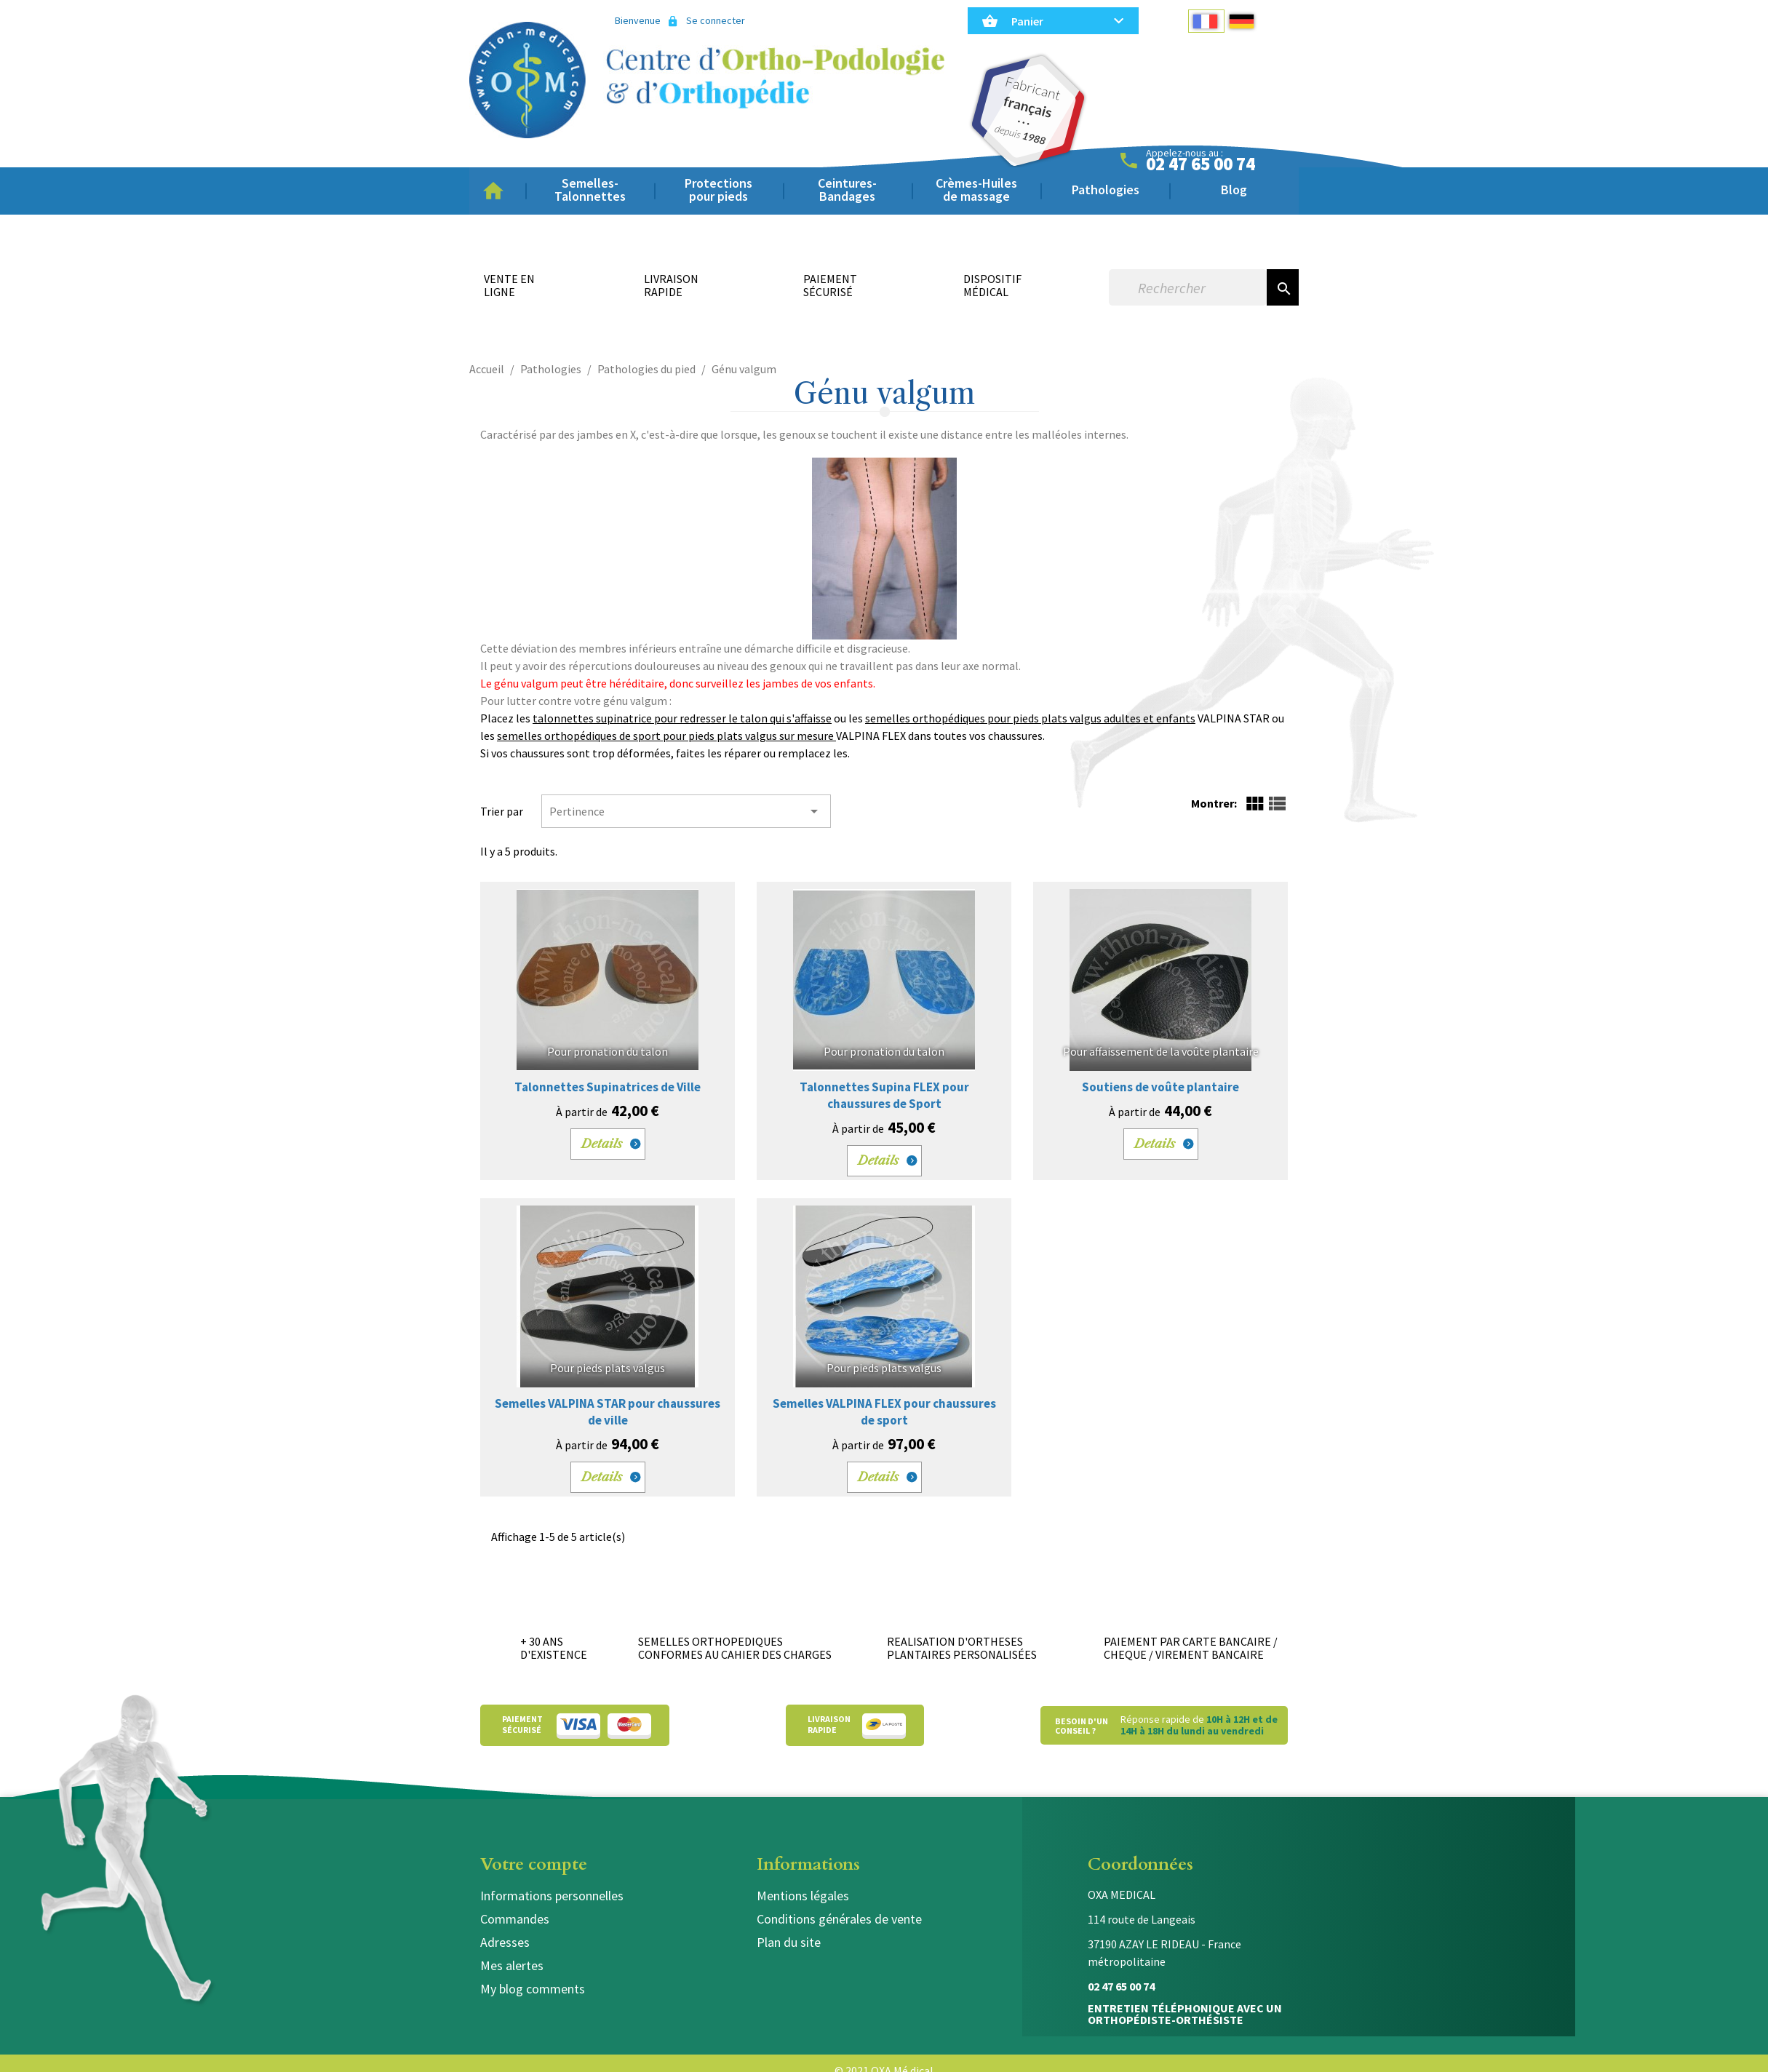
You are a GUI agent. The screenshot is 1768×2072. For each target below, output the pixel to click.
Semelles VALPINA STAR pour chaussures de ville (607, 1411)
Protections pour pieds (718, 189)
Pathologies (1105, 189)
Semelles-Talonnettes (590, 189)
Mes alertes (511, 1965)
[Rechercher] (1188, 287)
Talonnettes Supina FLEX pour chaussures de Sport (884, 1095)
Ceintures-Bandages (847, 189)
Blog (1234, 189)
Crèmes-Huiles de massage (976, 189)
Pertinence (686, 811)
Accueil (497, 191)
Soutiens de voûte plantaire (1160, 1087)
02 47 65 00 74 (1200, 164)
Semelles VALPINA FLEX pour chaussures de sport (884, 1411)
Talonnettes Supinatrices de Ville (607, 1087)
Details (602, 1143)
